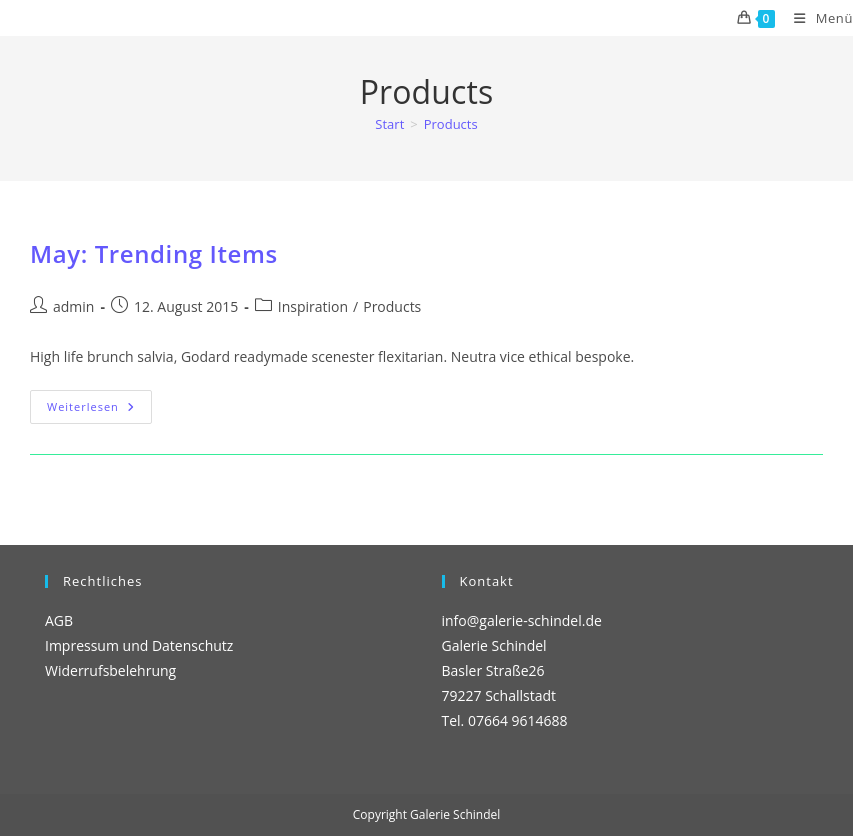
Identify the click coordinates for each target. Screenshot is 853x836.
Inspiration (313, 306)
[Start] (389, 124)
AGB (59, 620)
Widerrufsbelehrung (110, 670)
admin (73, 306)
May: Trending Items (154, 253)
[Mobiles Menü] (816, 18)
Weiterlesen (99, 410)
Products (451, 124)
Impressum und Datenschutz (139, 645)
